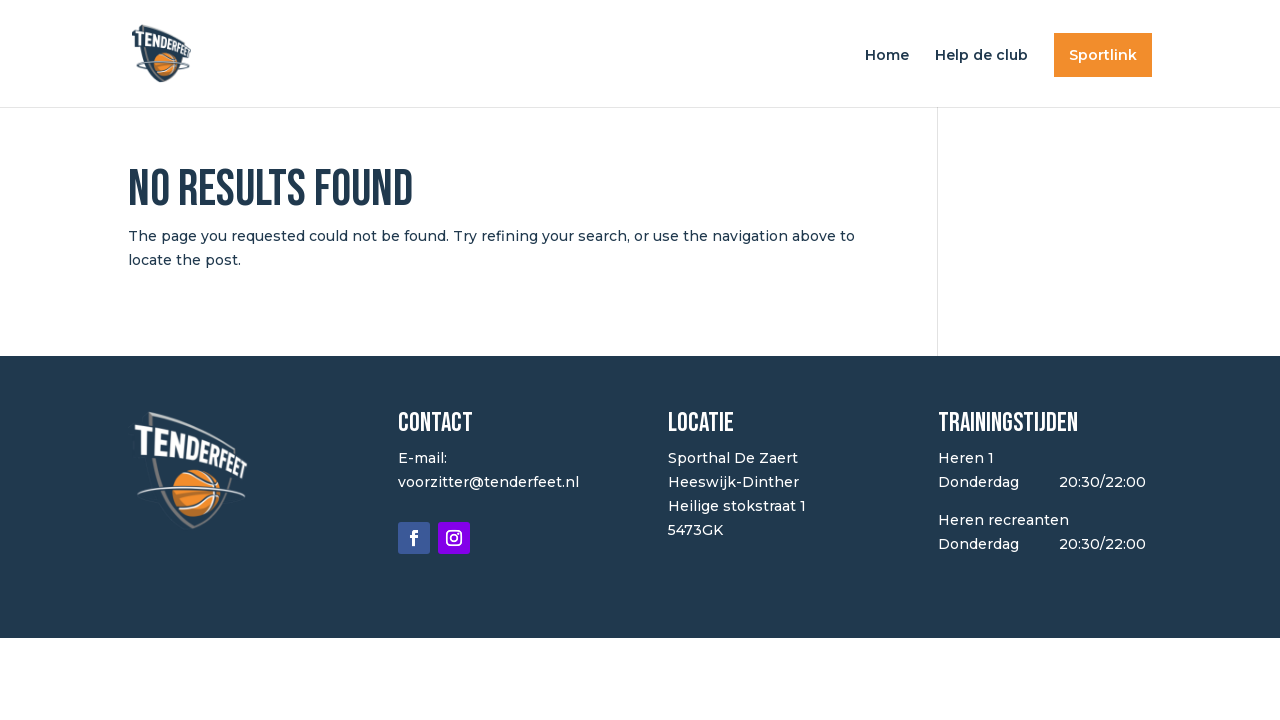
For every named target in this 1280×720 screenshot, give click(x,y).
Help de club (981, 56)
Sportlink (1103, 55)
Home (887, 56)
